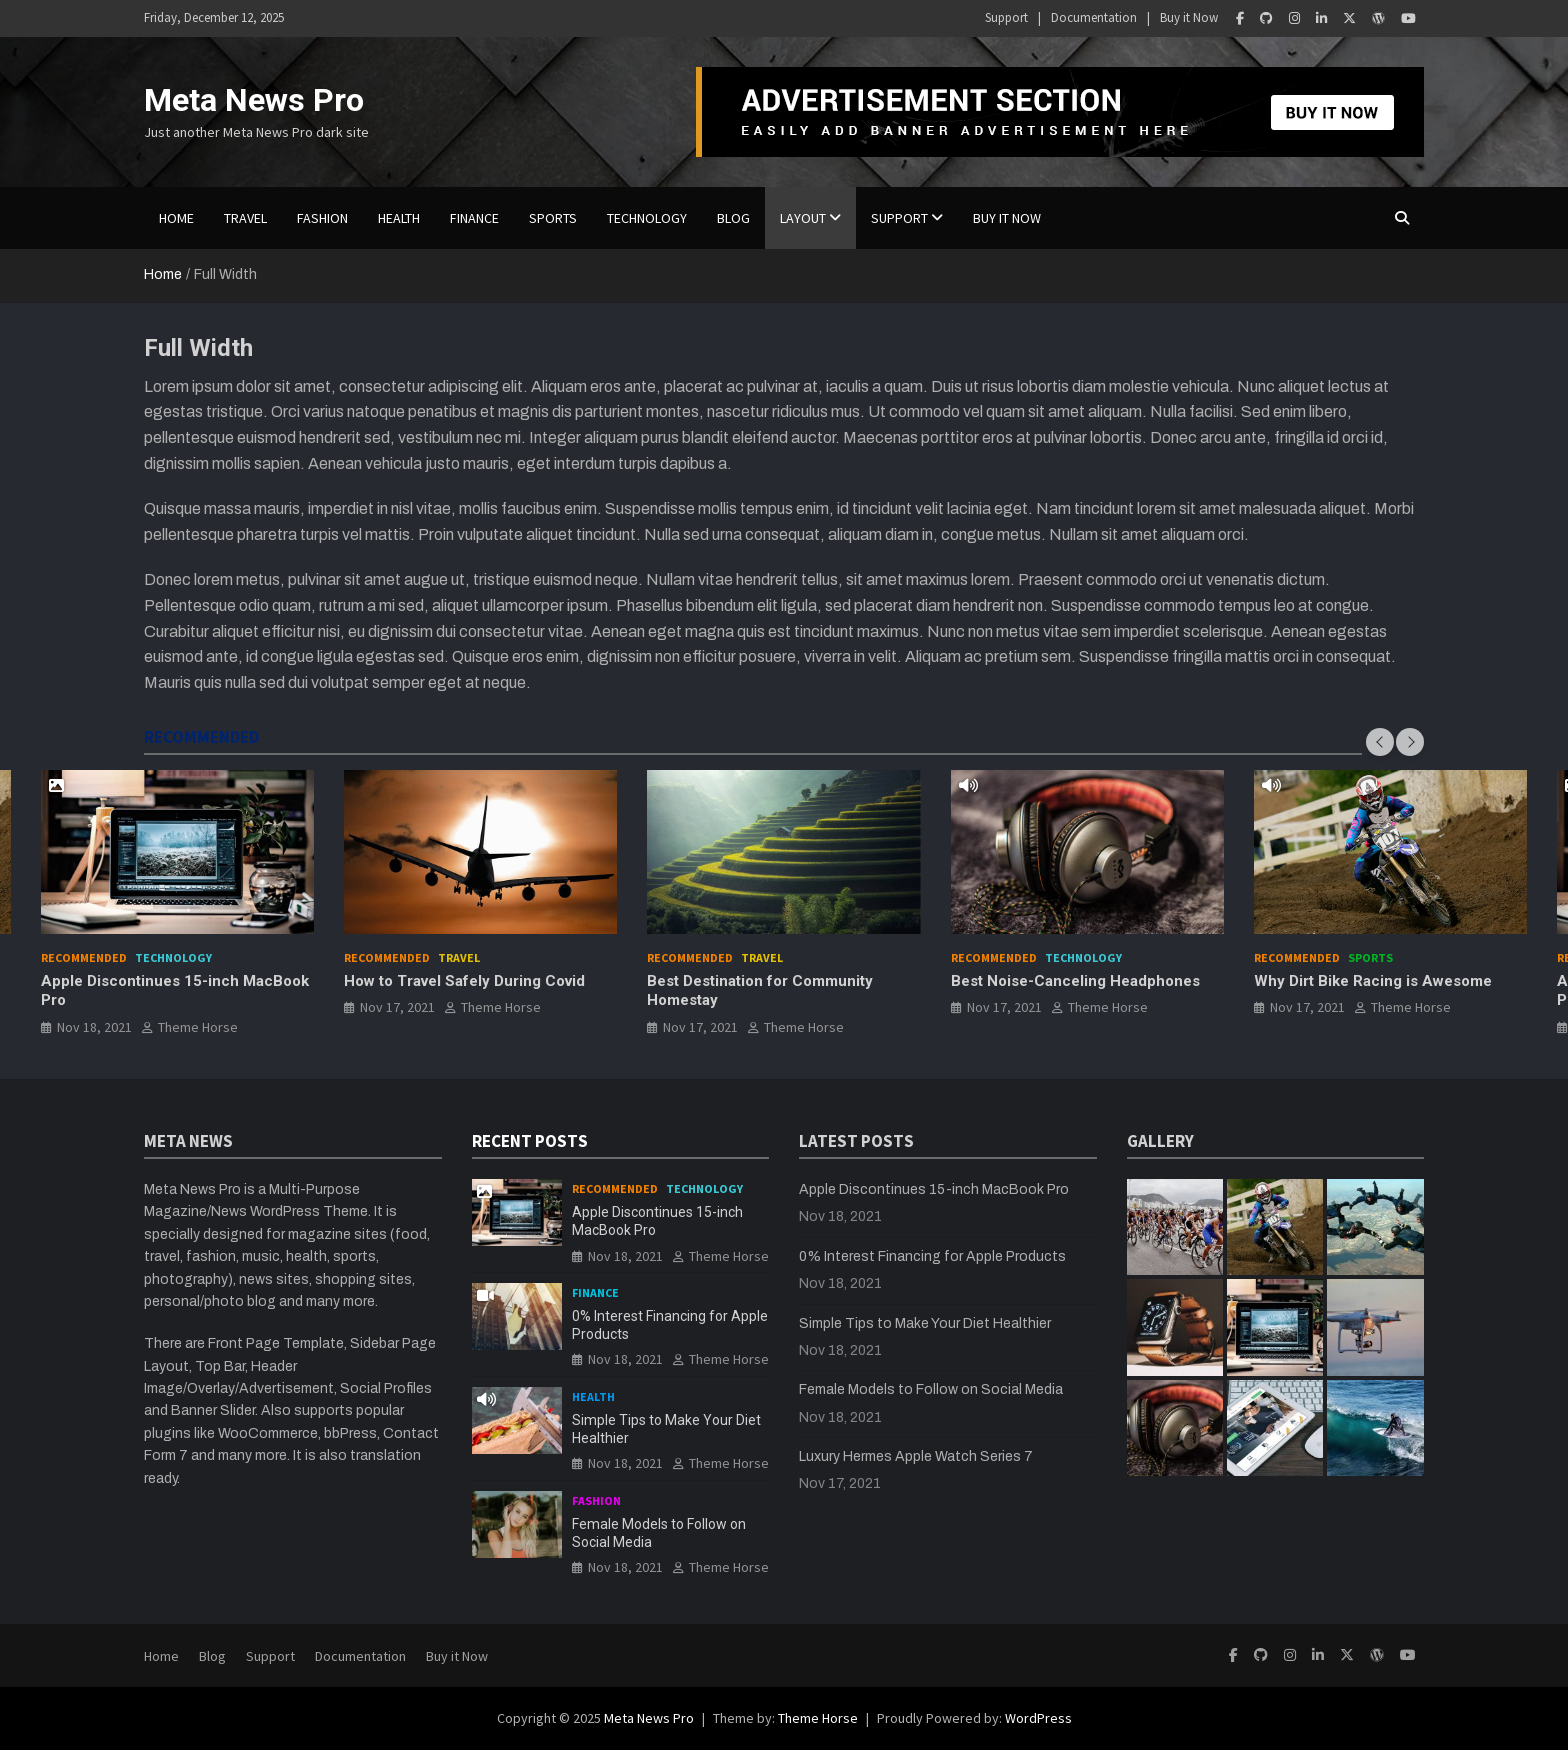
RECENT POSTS (530, 1141)
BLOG (733, 218)
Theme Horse (198, 1027)
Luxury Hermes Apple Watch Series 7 (916, 1456)
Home (176, 218)
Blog (212, 1656)
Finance (474, 218)
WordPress (1038, 1718)
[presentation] (1380, 742)
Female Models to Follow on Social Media (931, 1389)
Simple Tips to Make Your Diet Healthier (925, 1323)
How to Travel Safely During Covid (464, 981)
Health (399, 218)
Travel (245, 218)
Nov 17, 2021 (397, 1008)
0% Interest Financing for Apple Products (932, 1256)
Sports (553, 218)
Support (1006, 17)
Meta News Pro (254, 100)
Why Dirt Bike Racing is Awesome (1373, 981)
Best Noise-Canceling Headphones (1075, 981)
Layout (803, 218)
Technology (647, 218)
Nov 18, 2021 (94, 1027)
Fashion (322, 218)
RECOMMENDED (201, 737)
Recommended (84, 957)
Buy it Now (1189, 17)
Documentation (1094, 17)
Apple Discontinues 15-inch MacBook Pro (934, 1189)
